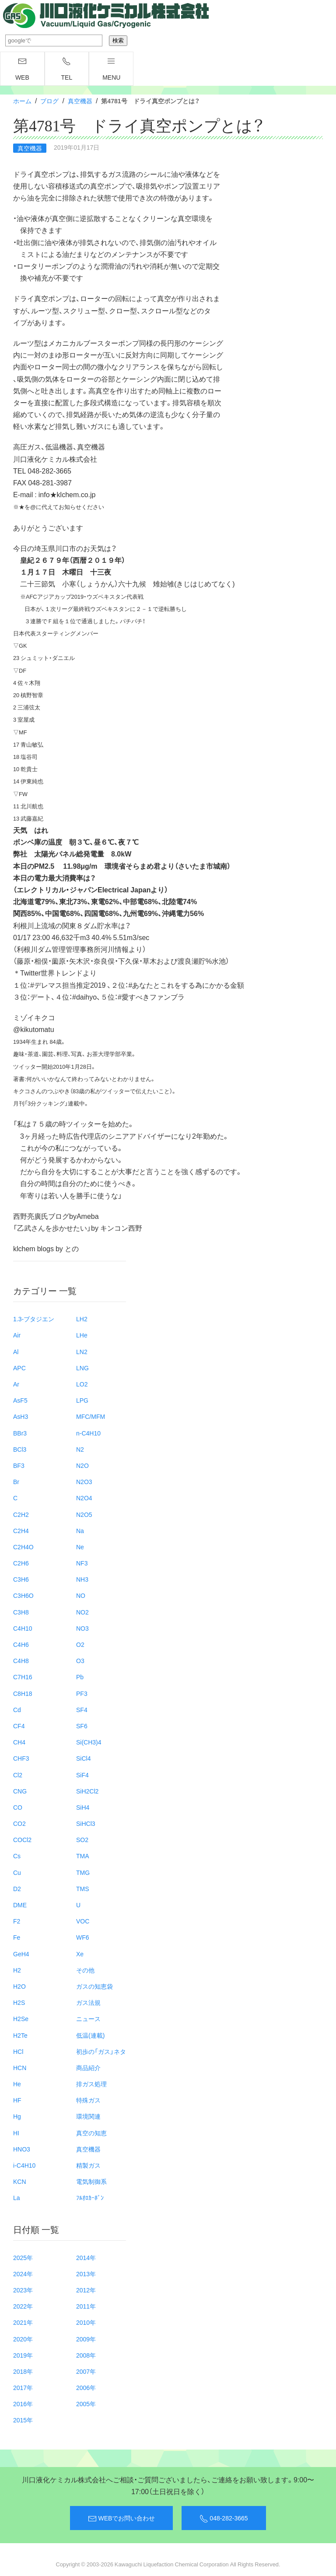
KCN (19, 2181)
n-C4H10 (88, 1432)
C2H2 (21, 1514)
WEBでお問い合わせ (121, 2518)
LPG (82, 1400)
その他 (85, 1969)
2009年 (86, 2338)
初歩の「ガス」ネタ (101, 2051)
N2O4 (84, 1497)
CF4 (18, 1725)
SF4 (82, 1709)
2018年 (23, 2371)
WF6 (82, 1937)
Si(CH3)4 (89, 1741)
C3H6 (21, 1579)
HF (17, 2099)
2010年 (86, 2322)
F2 (16, 1920)
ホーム (22, 100)
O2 (80, 1644)
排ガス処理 (91, 2083)
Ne (80, 1546)
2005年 (86, 2403)
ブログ (49, 100)
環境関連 (88, 2116)
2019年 (23, 2355)
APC (19, 1367)
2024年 (23, 2273)
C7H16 (22, 1676)
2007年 (86, 2371)
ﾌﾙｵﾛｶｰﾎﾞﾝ (90, 2197)
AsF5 (20, 1400)
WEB (22, 69)
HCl (18, 2051)
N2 (80, 1449)
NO (80, 1595)
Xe (80, 1953)
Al (15, 1351)
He (17, 2083)
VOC (82, 1920)
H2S (19, 2002)
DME (20, 1904)
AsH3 (20, 1416)
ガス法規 (88, 2002)
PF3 (82, 1693)
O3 (80, 1660)
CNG (20, 1790)
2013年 (86, 2273)
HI (16, 2132)
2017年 (23, 2387)
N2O (82, 1465)
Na (80, 1530)
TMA (82, 1855)
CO (17, 1807)
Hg (17, 2116)
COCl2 (22, 1839)
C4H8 (21, 1660)
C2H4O (23, 1546)
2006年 (86, 2387)
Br (16, 1481)
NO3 (82, 1628)
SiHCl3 (85, 1823)
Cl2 (17, 1774)
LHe (82, 1334)
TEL (67, 69)
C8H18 (22, 1693)
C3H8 (21, 1611)
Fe (16, 1937)
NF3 (82, 1562)
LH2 (82, 1318)
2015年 (23, 2419)
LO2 (82, 1383)
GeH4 (21, 1953)
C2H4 (21, 1530)
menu (111, 69)
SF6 (82, 1725)
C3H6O (23, 1595)
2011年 (86, 2306)
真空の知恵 (91, 2132)
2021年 (23, 2322)
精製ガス (88, 2165)
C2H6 (21, 1562)
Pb (80, 1676)
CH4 (19, 1741)
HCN (19, 2067)
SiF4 (82, 1774)
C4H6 (21, 1644)
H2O (19, 1986)
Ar (16, 1383)
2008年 (86, 2355)
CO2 (19, 1823)
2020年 (23, 2338)
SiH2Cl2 (87, 1790)
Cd (17, 1709)
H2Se (20, 2018)
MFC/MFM (90, 1416)
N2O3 (84, 1481)
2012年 (86, 2289)
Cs (17, 1855)
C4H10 (22, 1628)
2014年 (86, 2257)
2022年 (23, 2306)
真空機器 (80, 100)
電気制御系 (91, 2181)
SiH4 (82, 1807)
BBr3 (20, 1432)
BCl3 (19, 1449)
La (16, 2197)
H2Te (20, 2035)
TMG (83, 1872)
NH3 (82, 1579)
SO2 (82, 1839)
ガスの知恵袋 (94, 1986)
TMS (82, 1888)
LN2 (82, 1351)
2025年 (23, 2257)
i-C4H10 (24, 2165)
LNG (82, 1367)
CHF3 (21, 1758)
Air (17, 1334)
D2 (17, 1888)
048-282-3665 (224, 2518)
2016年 (23, 2403)
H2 (17, 1969)
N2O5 (84, 1514)
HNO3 (21, 2148)
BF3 (18, 1465)
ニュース (88, 2018)
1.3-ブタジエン (33, 1318)
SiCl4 (83, 1758)
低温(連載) (90, 2035)
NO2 (82, 1611)
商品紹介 (88, 2067)
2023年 (23, 2289)
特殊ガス (88, 2099)
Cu (17, 1872)
